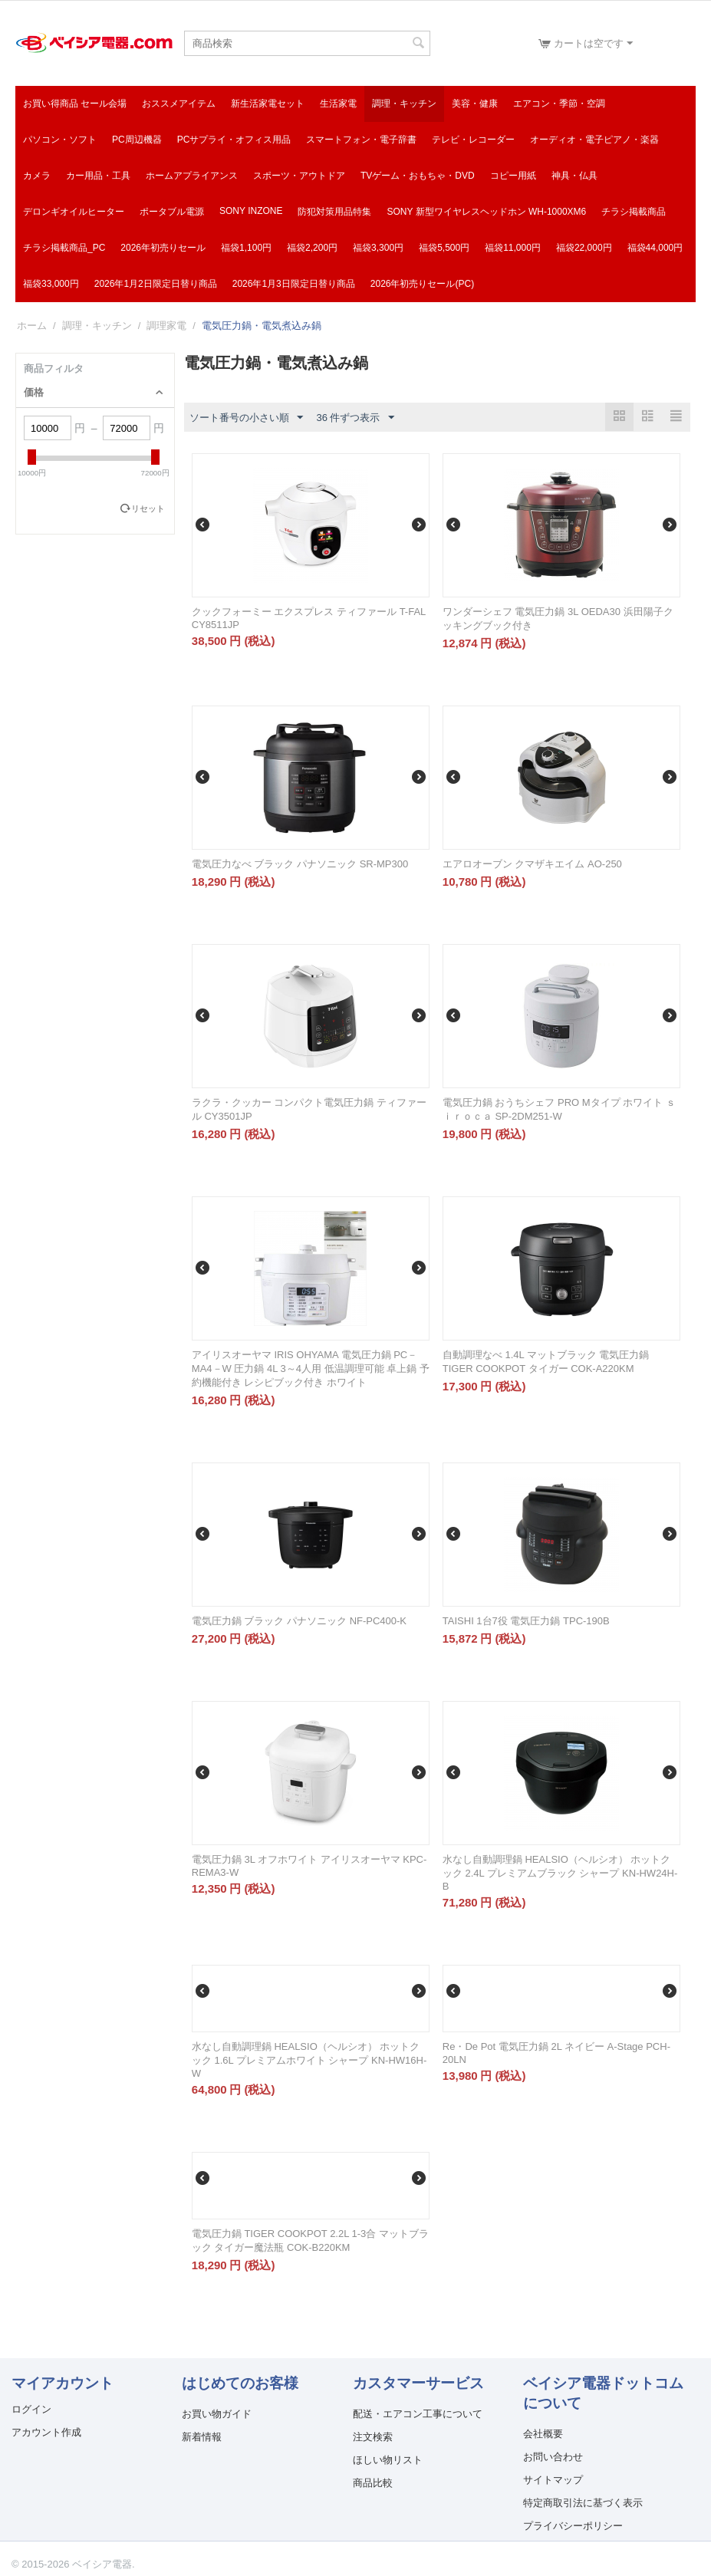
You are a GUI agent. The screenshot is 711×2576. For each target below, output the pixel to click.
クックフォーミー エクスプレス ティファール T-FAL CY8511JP (309, 618)
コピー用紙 (513, 175)
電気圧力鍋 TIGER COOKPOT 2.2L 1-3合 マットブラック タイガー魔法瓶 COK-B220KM (310, 2240)
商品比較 (373, 2483)
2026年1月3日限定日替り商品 (293, 283)
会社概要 (543, 2433)
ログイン (31, 2409)
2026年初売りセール (163, 247)
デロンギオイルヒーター (73, 211)
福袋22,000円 (584, 247)
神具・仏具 (574, 175)
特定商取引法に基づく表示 (583, 2503)
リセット (148, 508)
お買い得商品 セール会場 (75, 103)
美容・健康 (475, 103)
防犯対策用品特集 (334, 211)
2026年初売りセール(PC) (422, 283)
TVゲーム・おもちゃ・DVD (417, 175)
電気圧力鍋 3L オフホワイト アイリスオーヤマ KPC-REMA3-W (309, 1866)
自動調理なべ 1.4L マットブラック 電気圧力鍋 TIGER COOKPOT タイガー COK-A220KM (546, 1361)
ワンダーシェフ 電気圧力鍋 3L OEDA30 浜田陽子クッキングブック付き (558, 618)
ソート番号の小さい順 (246, 418)
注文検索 (373, 2437)
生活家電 (338, 103)
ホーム (32, 325)
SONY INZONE (250, 211)
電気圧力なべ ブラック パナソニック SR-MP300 (300, 864)
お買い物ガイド (217, 2414)
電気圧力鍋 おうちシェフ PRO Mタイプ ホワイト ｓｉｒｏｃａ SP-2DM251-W (559, 1109)
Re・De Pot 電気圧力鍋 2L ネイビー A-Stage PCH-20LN (556, 2053)
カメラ (37, 175)
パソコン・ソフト (60, 139)
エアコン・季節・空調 (559, 103)
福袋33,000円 (51, 283)
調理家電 (166, 325)
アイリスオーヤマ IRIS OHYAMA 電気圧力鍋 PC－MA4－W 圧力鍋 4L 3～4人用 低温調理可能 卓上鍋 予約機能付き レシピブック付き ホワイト (311, 1368)
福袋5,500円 (444, 247)
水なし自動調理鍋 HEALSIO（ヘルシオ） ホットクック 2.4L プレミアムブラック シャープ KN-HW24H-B (560, 1873)
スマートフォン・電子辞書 (361, 139)
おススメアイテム (179, 103)
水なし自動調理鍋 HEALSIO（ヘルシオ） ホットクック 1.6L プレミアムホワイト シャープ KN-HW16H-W (309, 2060)
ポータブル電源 (172, 211)
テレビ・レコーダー (473, 139)
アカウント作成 (46, 2432)
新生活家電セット (267, 103)
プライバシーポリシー (573, 2526)
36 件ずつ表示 (354, 418)
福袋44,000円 (655, 247)
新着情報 (202, 2437)
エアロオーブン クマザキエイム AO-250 (532, 864)
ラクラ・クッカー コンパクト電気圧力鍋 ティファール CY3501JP (309, 1109)
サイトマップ (553, 2480)
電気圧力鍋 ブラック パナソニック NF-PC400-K (299, 1621)
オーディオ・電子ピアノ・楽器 (594, 139)
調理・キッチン (404, 103)
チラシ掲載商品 (633, 211)
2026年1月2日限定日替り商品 (155, 283)
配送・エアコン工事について (417, 2414)
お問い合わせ (553, 2456)
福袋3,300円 (378, 247)
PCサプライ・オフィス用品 (234, 139)
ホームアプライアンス (192, 175)
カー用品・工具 (98, 175)
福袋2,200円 (312, 247)
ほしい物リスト (388, 2460)
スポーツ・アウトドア (299, 175)
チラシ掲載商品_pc (64, 247)
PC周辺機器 (137, 139)
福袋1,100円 (246, 247)
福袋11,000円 (513, 247)
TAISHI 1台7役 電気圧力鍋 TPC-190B (526, 1621)
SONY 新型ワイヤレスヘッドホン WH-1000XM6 (486, 211)
